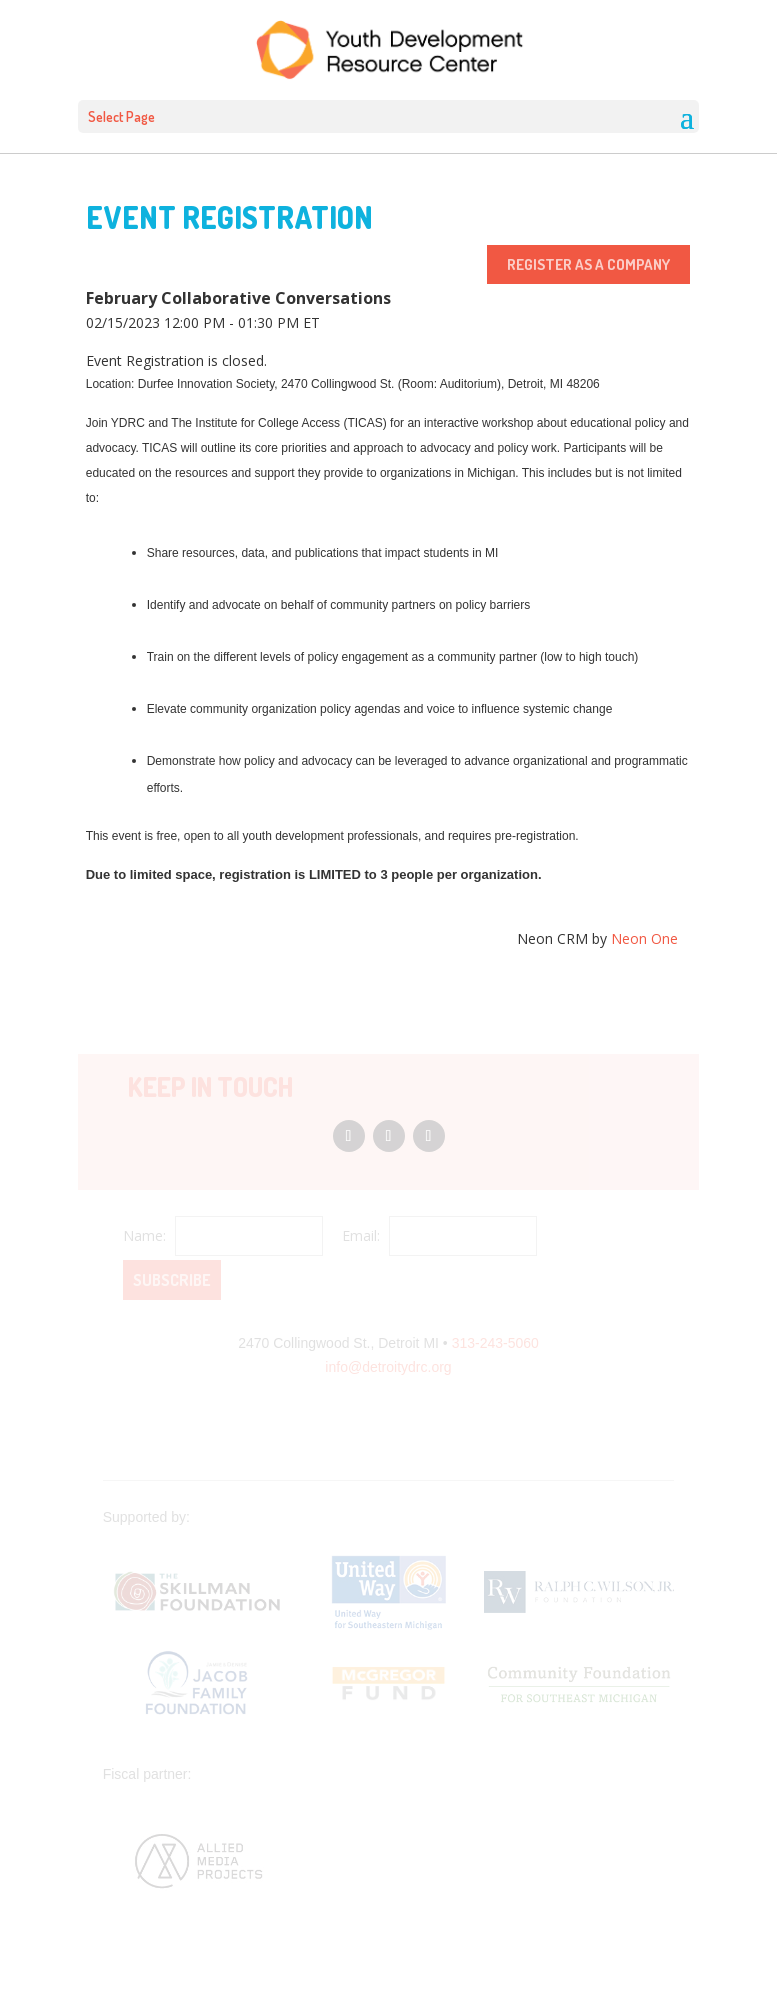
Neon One (644, 938)
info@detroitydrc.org (388, 1367)
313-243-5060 (495, 1343)
